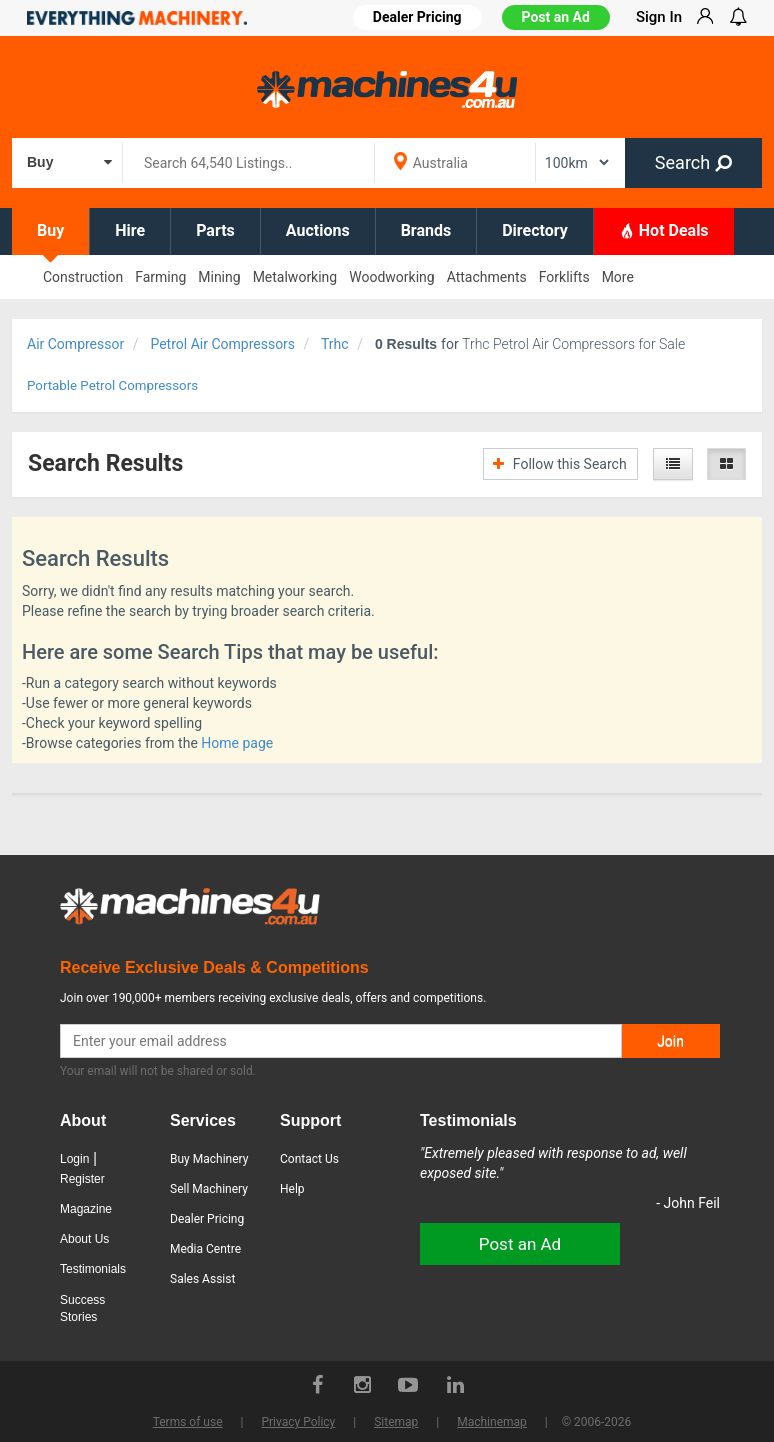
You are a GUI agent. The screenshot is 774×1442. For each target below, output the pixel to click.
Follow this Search (559, 464)
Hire (130, 230)
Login (74, 1159)
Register (82, 1179)
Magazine (86, 1209)
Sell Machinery (209, 1189)
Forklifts (564, 277)
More (618, 277)
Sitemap (396, 1422)
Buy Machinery (209, 1159)
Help (292, 1189)
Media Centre (205, 1249)
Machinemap (492, 1422)
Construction (83, 277)
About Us (84, 1239)
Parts (215, 230)
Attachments (487, 277)
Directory (535, 230)
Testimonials (93, 1269)
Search (693, 162)
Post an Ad (556, 17)
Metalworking (295, 277)
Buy (50, 230)
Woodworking (391, 277)
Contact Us (309, 1159)
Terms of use (188, 1422)
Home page (237, 743)
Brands (426, 230)
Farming (160, 277)
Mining (219, 277)
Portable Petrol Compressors (112, 385)
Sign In (659, 17)
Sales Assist (202, 1279)
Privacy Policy (298, 1422)
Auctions (318, 230)
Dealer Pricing (207, 1219)
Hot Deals (664, 230)
